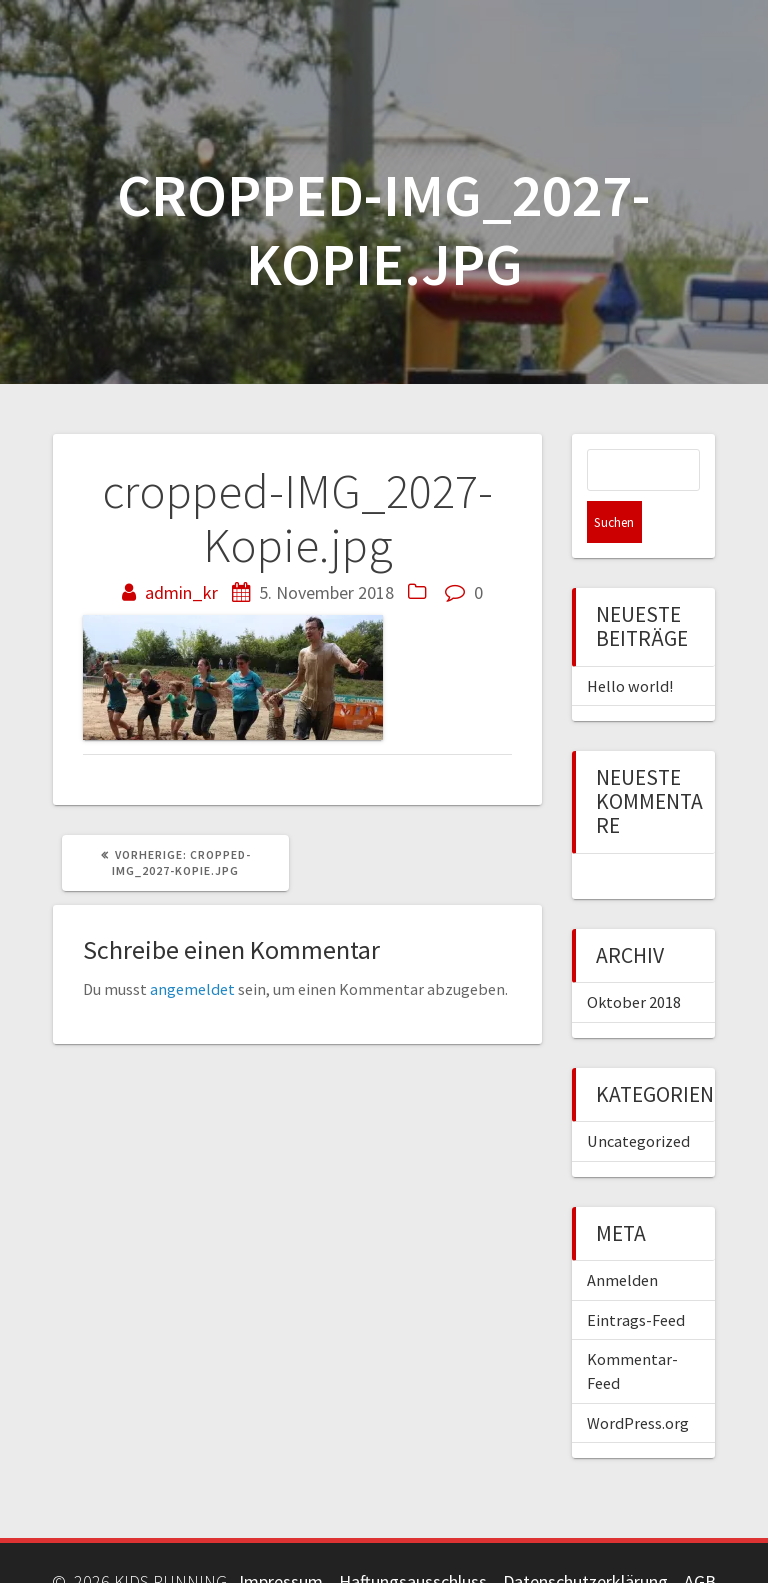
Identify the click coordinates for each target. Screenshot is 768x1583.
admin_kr (181, 592)
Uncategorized (638, 1099)
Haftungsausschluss (413, 1539)
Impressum (281, 1539)
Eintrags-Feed (636, 1278)
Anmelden (622, 1238)
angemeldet (192, 989)
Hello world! (630, 644)
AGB (700, 1539)
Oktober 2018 (634, 960)
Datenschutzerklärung (585, 1539)
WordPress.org (638, 1381)
